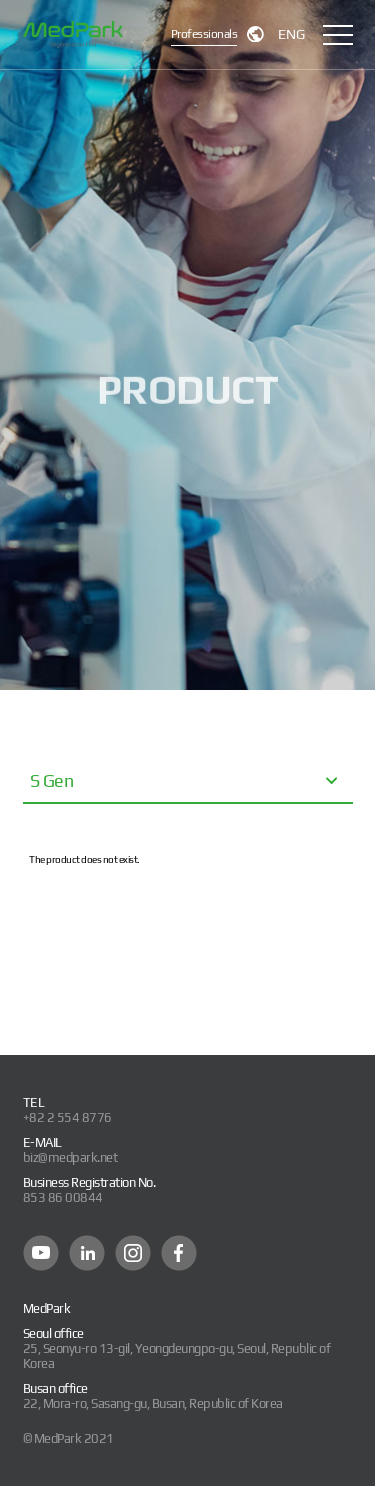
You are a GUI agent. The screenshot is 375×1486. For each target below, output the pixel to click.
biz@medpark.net (70, 1157)
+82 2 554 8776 (67, 1117)
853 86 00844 (63, 1197)
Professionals (204, 34)
